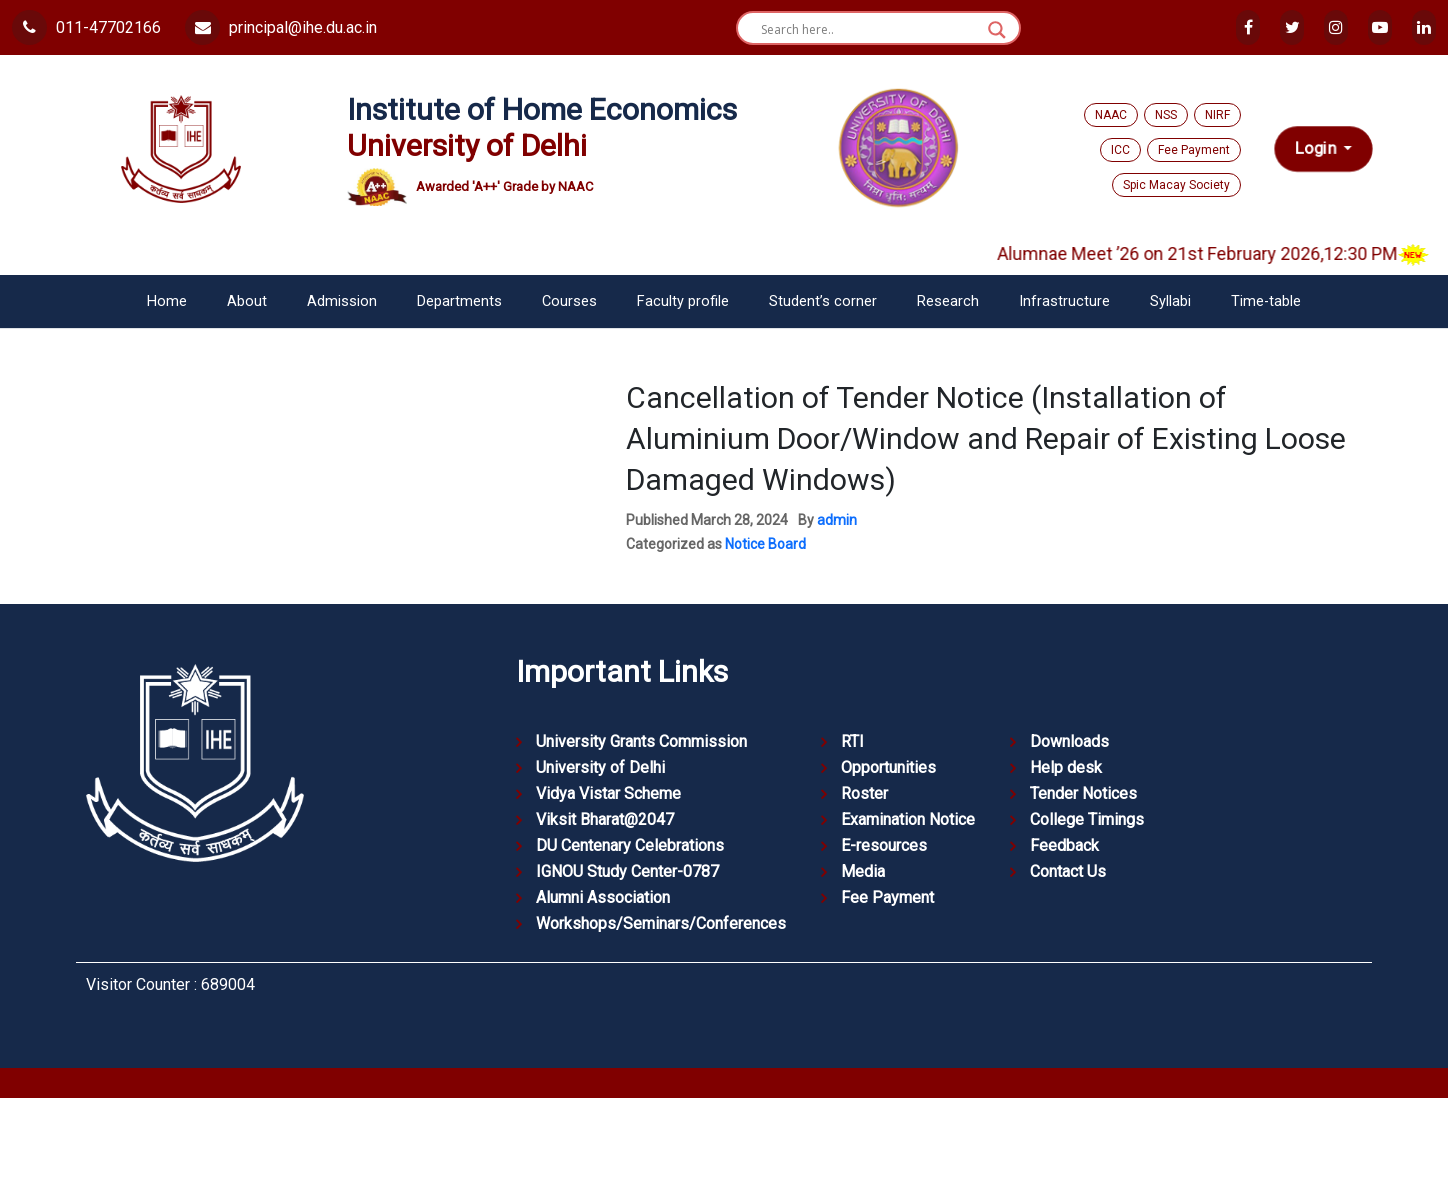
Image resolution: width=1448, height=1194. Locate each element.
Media (863, 871)
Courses (569, 301)
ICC (1120, 150)
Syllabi (1170, 301)
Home (167, 301)
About (247, 301)
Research (948, 301)
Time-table (1266, 301)
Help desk (1066, 767)
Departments (459, 301)
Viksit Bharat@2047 (605, 819)
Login (1317, 148)
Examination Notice (908, 819)
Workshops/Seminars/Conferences (661, 923)
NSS (1166, 115)
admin (837, 520)
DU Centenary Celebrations (630, 845)
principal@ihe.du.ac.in (281, 27)
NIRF (1217, 115)
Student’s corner (823, 301)
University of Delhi (600, 767)
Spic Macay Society (1176, 185)
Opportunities (888, 767)
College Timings (1087, 819)
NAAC (1111, 115)
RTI (852, 741)
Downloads (1069, 741)
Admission (342, 301)
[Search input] (869, 30)
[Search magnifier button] (997, 30)
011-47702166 (86, 27)
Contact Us (1068, 871)
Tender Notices (1083, 793)
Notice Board (765, 544)
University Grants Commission (641, 741)
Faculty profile (683, 301)
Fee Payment (1194, 150)
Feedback (1064, 845)
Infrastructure (1064, 301)
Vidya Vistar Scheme (608, 793)
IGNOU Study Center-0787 (627, 871)
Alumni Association (603, 897)
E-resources (884, 845)
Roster (864, 793)
